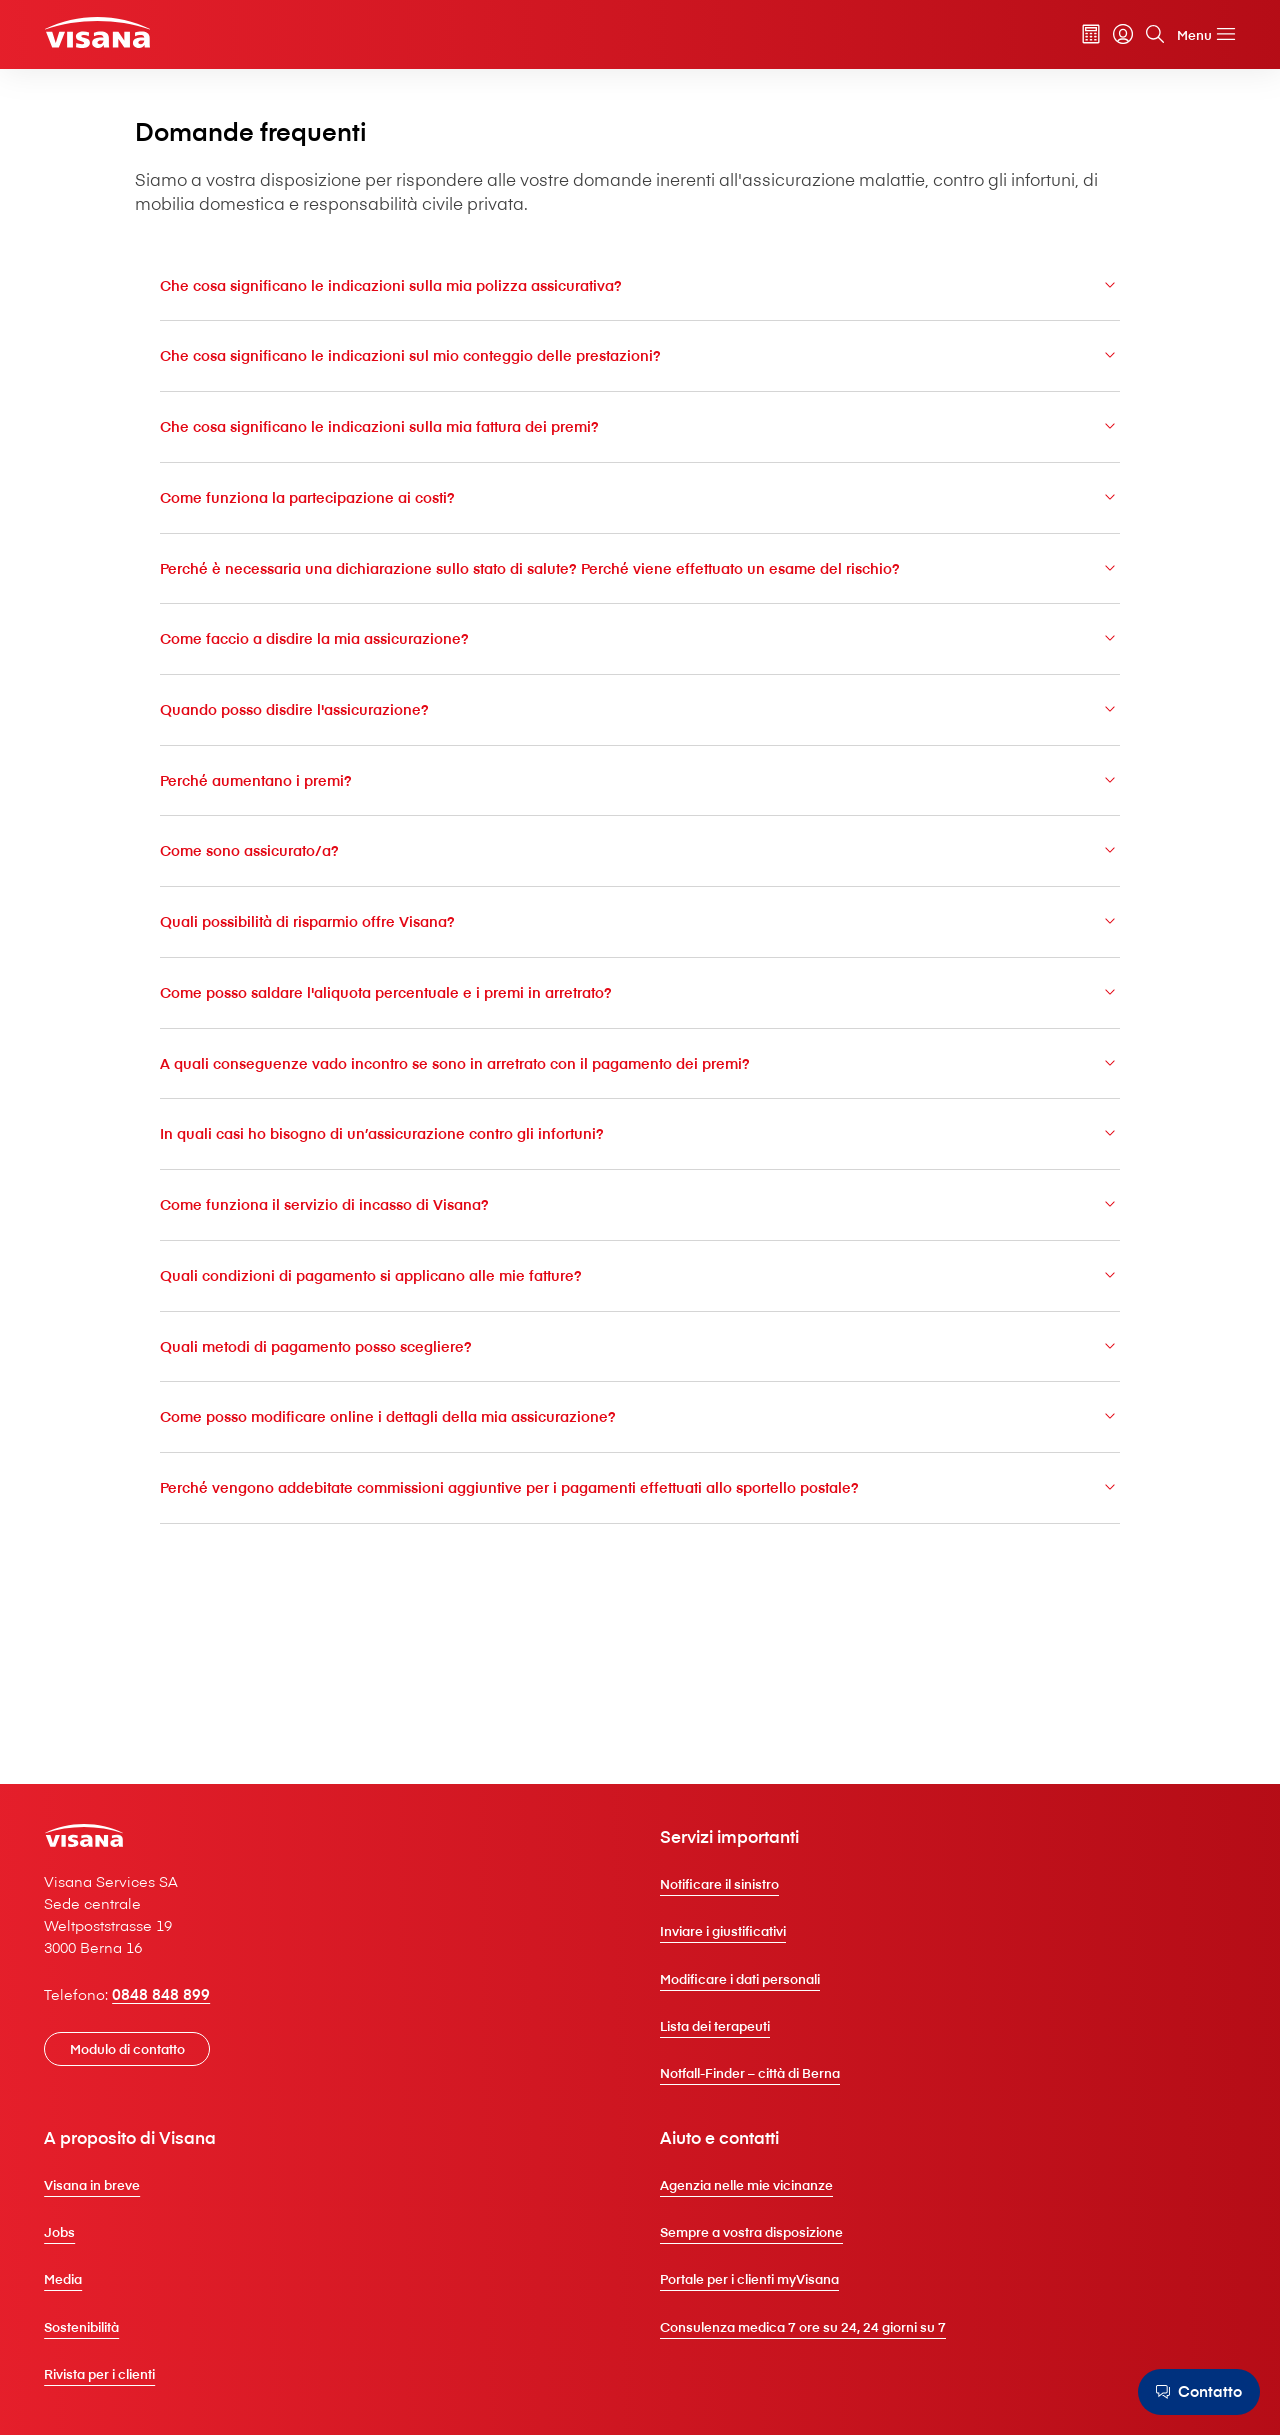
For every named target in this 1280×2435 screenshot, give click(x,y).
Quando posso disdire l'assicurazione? (640, 808)
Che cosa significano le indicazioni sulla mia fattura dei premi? (640, 498)
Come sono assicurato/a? (640, 952)
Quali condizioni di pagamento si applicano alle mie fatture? (640, 1382)
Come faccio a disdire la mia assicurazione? (640, 736)
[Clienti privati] (131, 36)
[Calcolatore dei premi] (1063, 39)
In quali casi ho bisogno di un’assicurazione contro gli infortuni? (640, 1239)
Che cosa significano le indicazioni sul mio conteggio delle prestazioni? (640, 427)
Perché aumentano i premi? (640, 880)
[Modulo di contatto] (155, 2120)
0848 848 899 (189, 2065)
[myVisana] (1095, 39)
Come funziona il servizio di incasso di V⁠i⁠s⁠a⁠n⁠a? (640, 1310)
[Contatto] (1193, 2391)
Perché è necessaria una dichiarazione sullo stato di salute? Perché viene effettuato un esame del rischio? (640, 654)
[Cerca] (1127, 39)
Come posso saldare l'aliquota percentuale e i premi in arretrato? (640, 1095)
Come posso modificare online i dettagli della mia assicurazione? (640, 1526)
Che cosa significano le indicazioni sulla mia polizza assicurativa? (640, 355)
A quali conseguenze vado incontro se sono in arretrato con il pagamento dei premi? (640, 1167)
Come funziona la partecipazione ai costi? (640, 570)
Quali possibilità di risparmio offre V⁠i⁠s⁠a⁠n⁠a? (640, 1023)
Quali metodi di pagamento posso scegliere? (640, 1454)
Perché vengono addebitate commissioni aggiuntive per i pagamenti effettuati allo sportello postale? (640, 1609)
